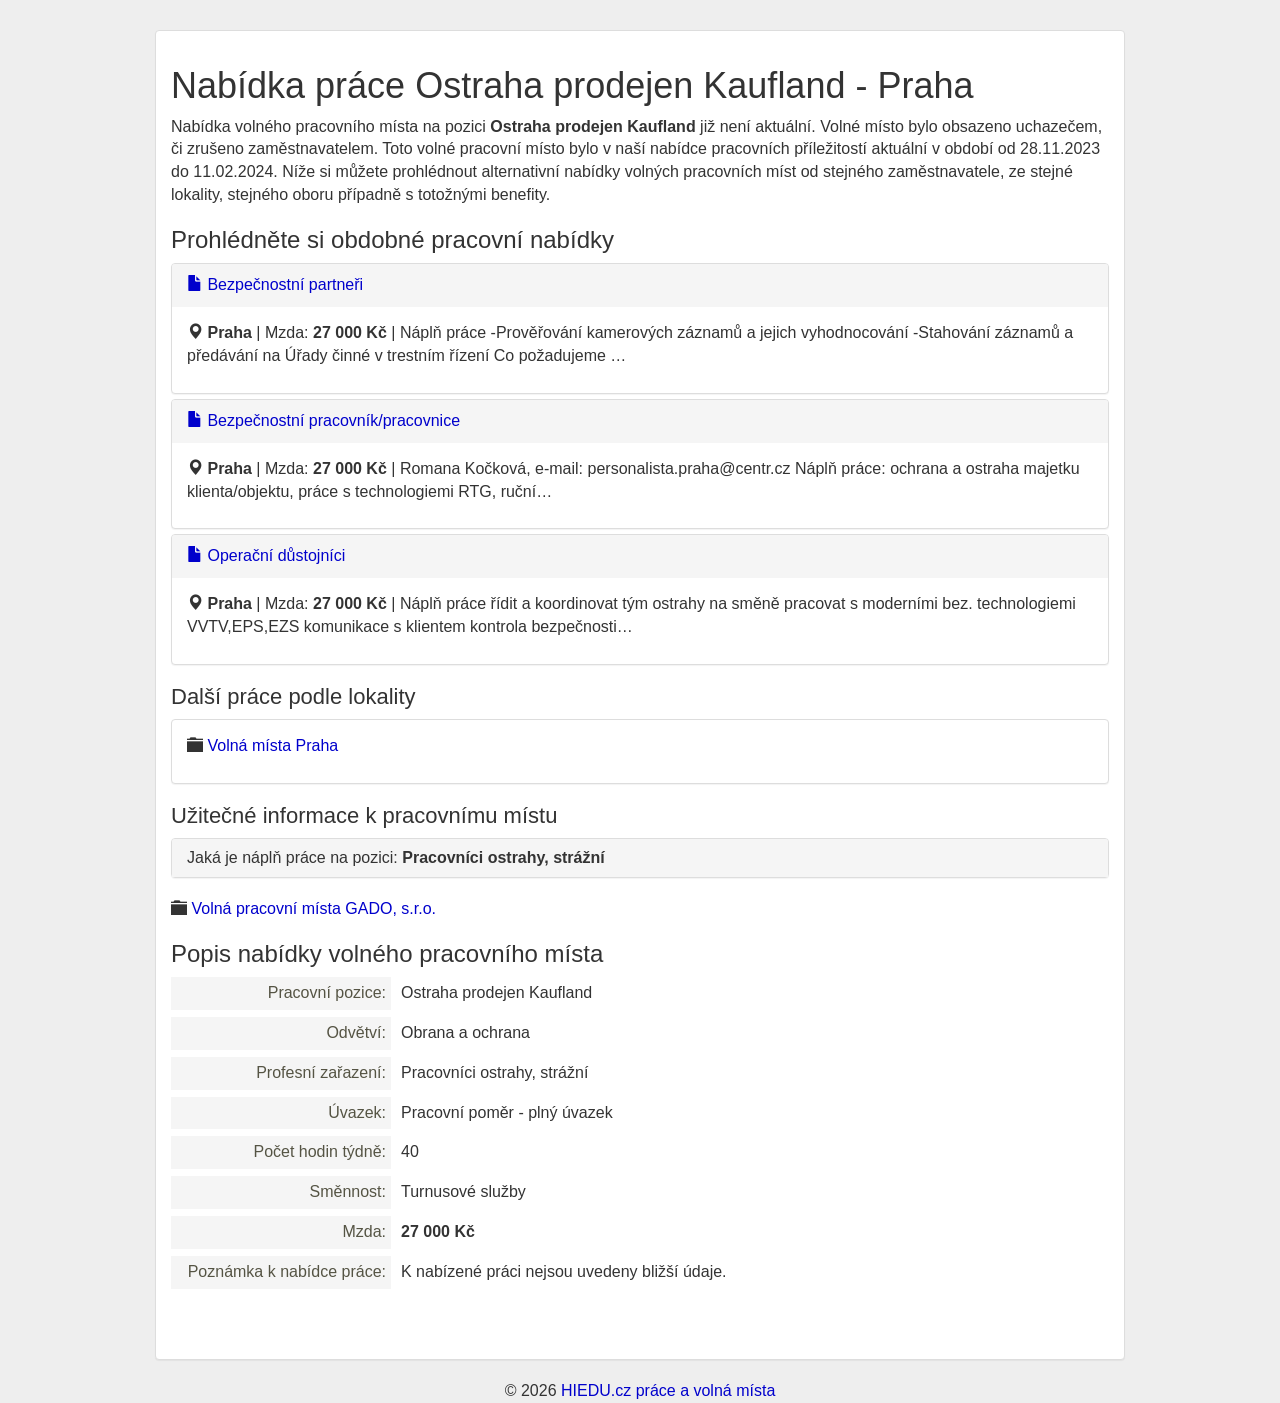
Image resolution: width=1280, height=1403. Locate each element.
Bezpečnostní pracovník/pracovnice (323, 420)
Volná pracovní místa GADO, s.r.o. (313, 908)
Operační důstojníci (266, 555)
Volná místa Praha (272, 745)
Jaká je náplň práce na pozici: (396, 857)
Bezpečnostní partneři (275, 284)
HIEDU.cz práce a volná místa (668, 1390)
